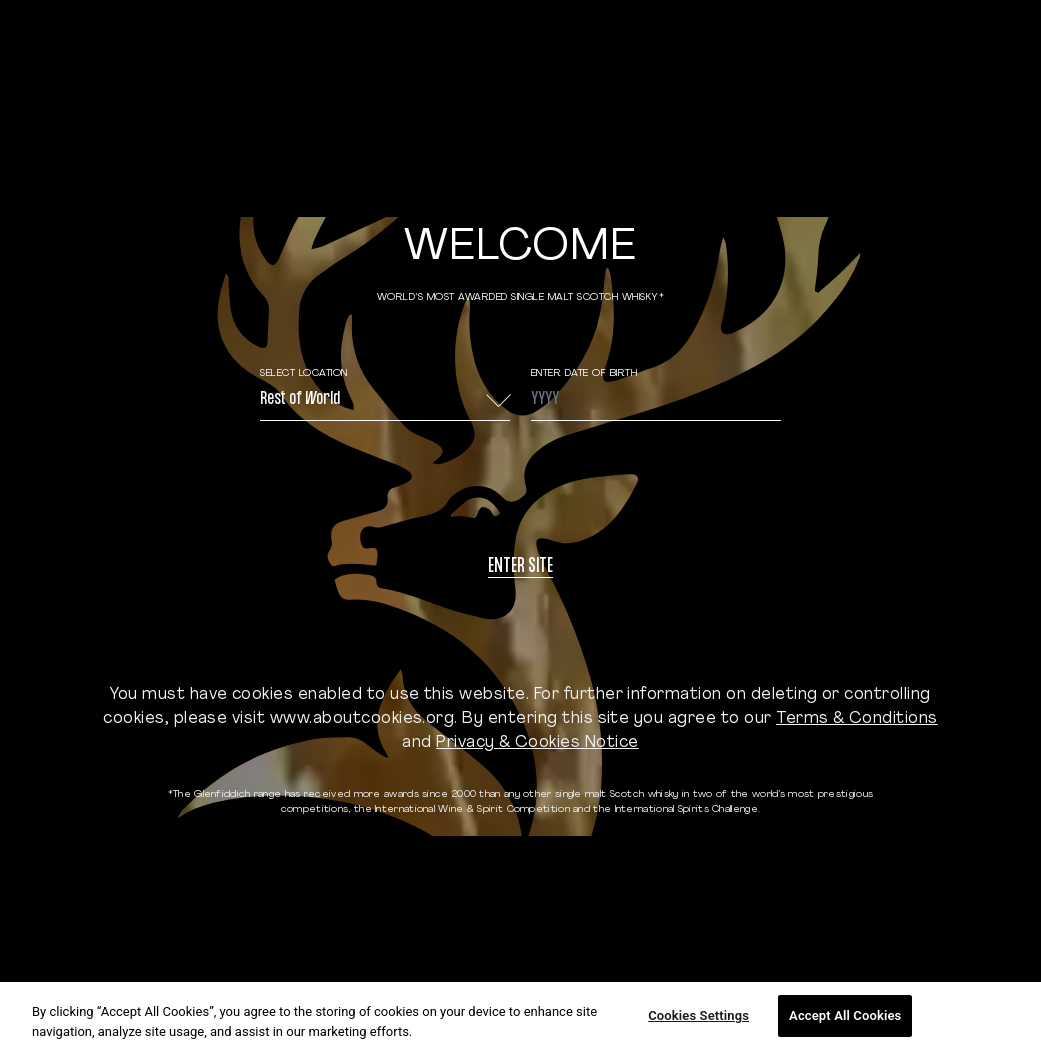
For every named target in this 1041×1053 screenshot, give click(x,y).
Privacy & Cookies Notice (537, 743)
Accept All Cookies (845, 1015)
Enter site (520, 567)
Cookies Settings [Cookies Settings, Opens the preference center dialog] (698, 1015)
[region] (520, 1017)
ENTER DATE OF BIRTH (584, 373)
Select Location (304, 373)
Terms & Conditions (857, 719)
